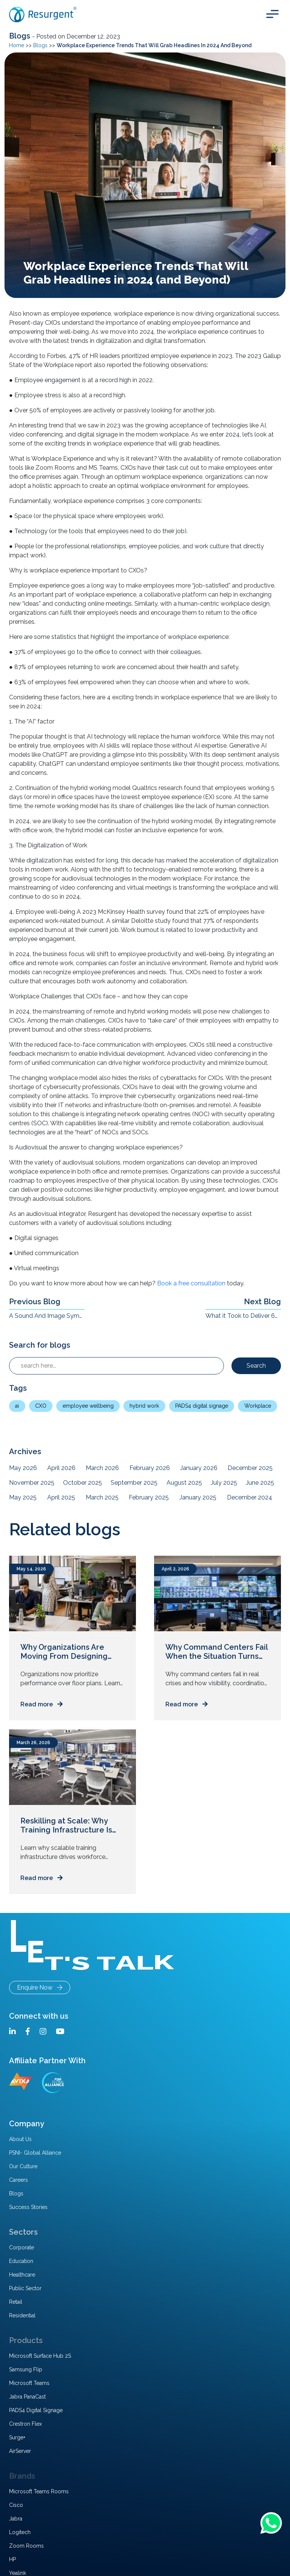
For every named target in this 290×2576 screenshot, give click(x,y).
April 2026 (61, 1468)
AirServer (20, 2451)
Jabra (15, 2519)
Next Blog (262, 1301)
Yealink (17, 2573)
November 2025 (31, 1482)
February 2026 (150, 1468)
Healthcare (22, 2275)
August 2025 (184, 1482)
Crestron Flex (25, 2424)
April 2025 (61, 1497)
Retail (15, 2302)
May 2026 (23, 1468)
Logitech (20, 2532)
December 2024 (249, 1497)
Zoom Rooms (26, 2546)
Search (256, 1365)
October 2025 (82, 1482)
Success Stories (28, 2207)
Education (21, 2261)
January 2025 (197, 1497)
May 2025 (23, 1497)
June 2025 (260, 1482)
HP (12, 2559)
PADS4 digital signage (201, 1406)
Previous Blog (34, 1301)
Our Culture (23, 2166)
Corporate (21, 2247)
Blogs (20, 35)
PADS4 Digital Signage (36, 2410)
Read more (41, 1704)
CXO (40, 1406)
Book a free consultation (192, 1283)
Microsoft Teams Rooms (39, 2491)
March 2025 (102, 1497)
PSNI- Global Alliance (35, 2153)
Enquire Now (39, 1987)
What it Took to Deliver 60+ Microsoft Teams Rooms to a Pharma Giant (243, 1315)
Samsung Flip (25, 2369)
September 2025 (134, 1482)
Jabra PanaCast (27, 2397)
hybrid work (144, 1406)
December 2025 (250, 1468)
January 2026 (199, 1468)
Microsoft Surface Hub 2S (40, 2356)
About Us (20, 2139)
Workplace (257, 1406)
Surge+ (17, 2437)
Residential (22, 2315)
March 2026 (102, 1468)
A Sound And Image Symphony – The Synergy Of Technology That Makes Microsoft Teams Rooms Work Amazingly (47, 1315)
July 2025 (224, 1482)
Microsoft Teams (29, 2383)
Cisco (16, 2505)
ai (17, 1406)
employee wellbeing (88, 1406)
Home (16, 45)
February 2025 (149, 1497)
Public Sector (25, 2288)
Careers (18, 2180)
